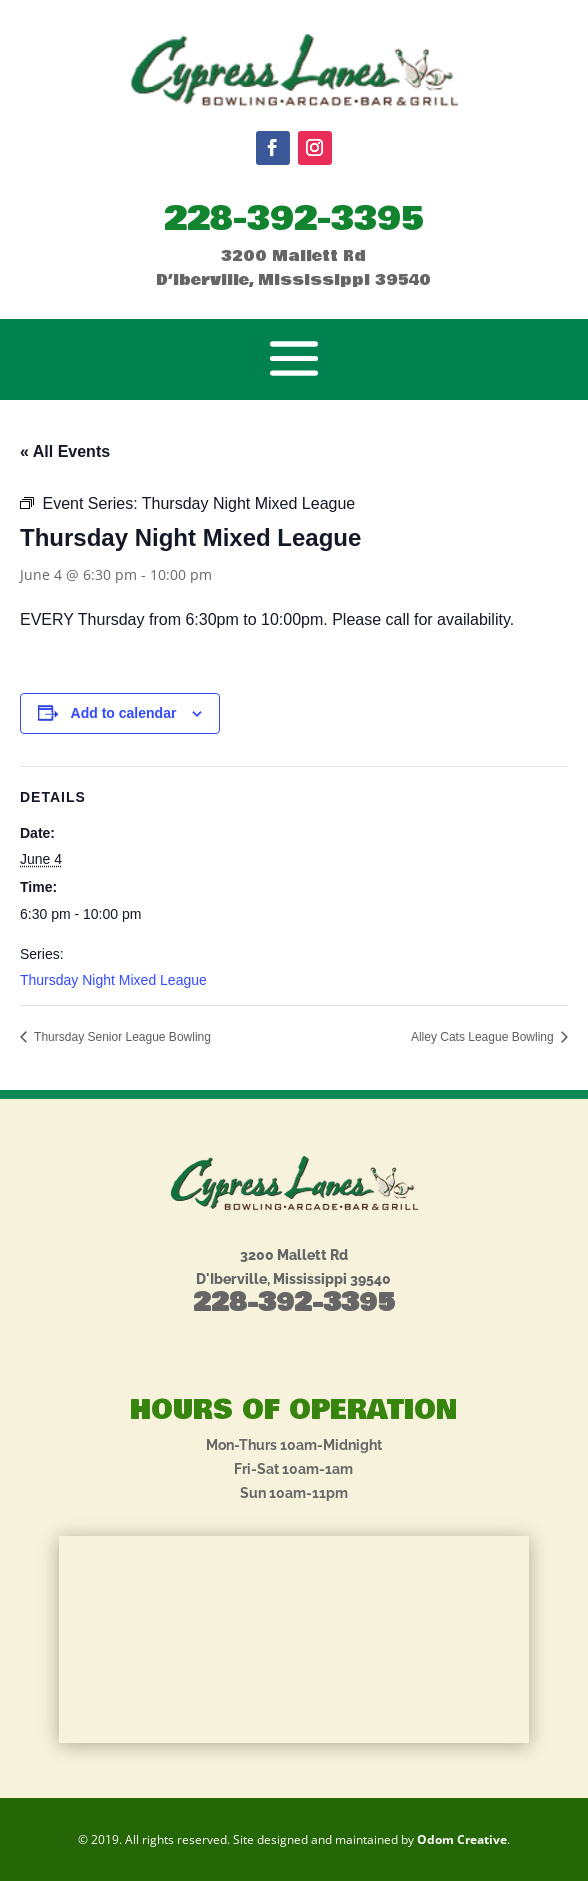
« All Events (65, 451)
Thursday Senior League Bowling (121, 1037)
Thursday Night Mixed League (113, 980)
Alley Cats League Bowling (484, 1037)
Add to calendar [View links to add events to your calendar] (124, 713)
